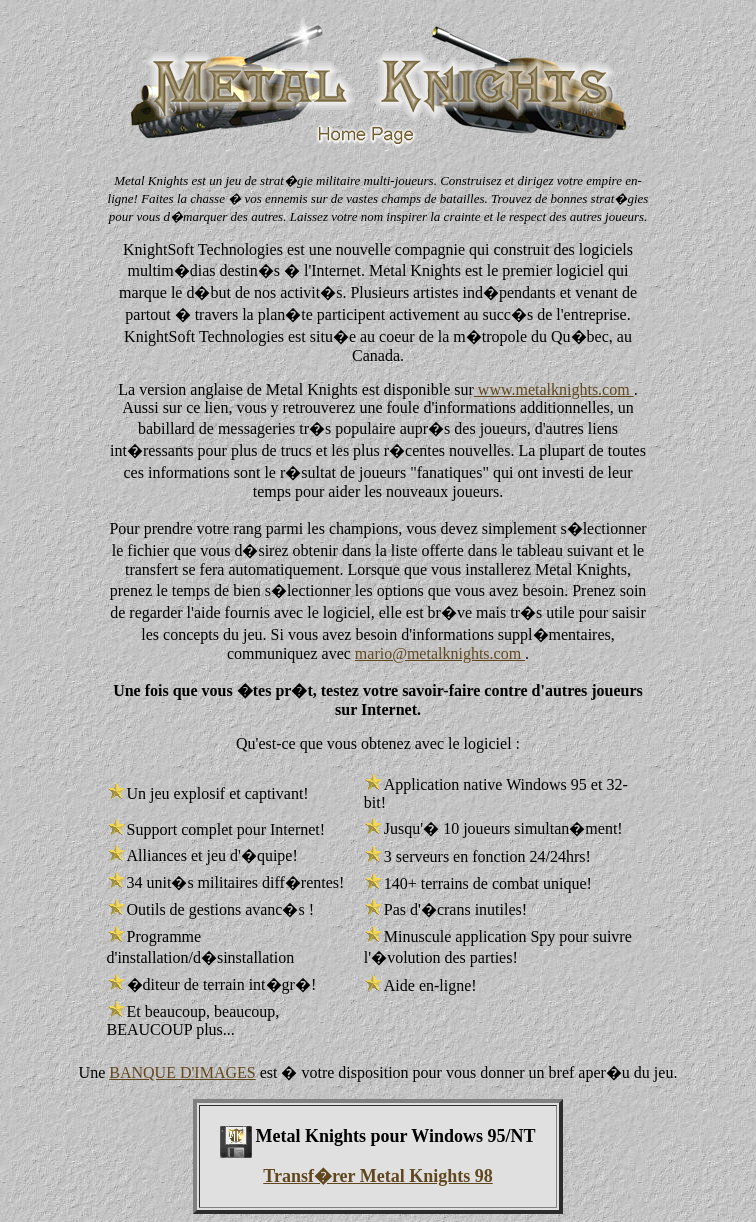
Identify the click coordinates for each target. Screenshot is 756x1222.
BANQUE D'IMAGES (182, 1072)
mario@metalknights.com (440, 653)
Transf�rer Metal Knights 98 (377, 1176)
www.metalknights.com (554, 389)
